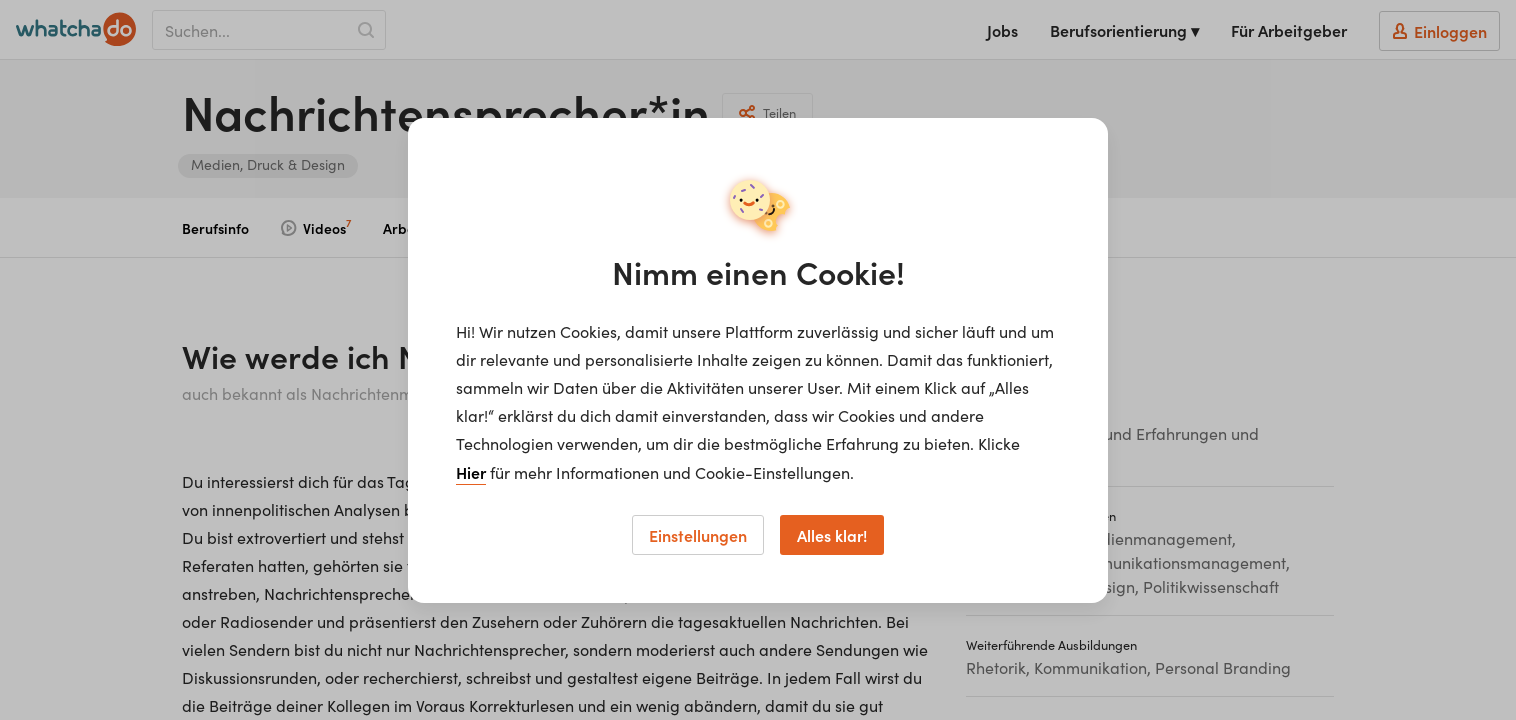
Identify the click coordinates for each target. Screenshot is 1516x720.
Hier (471, 472)
